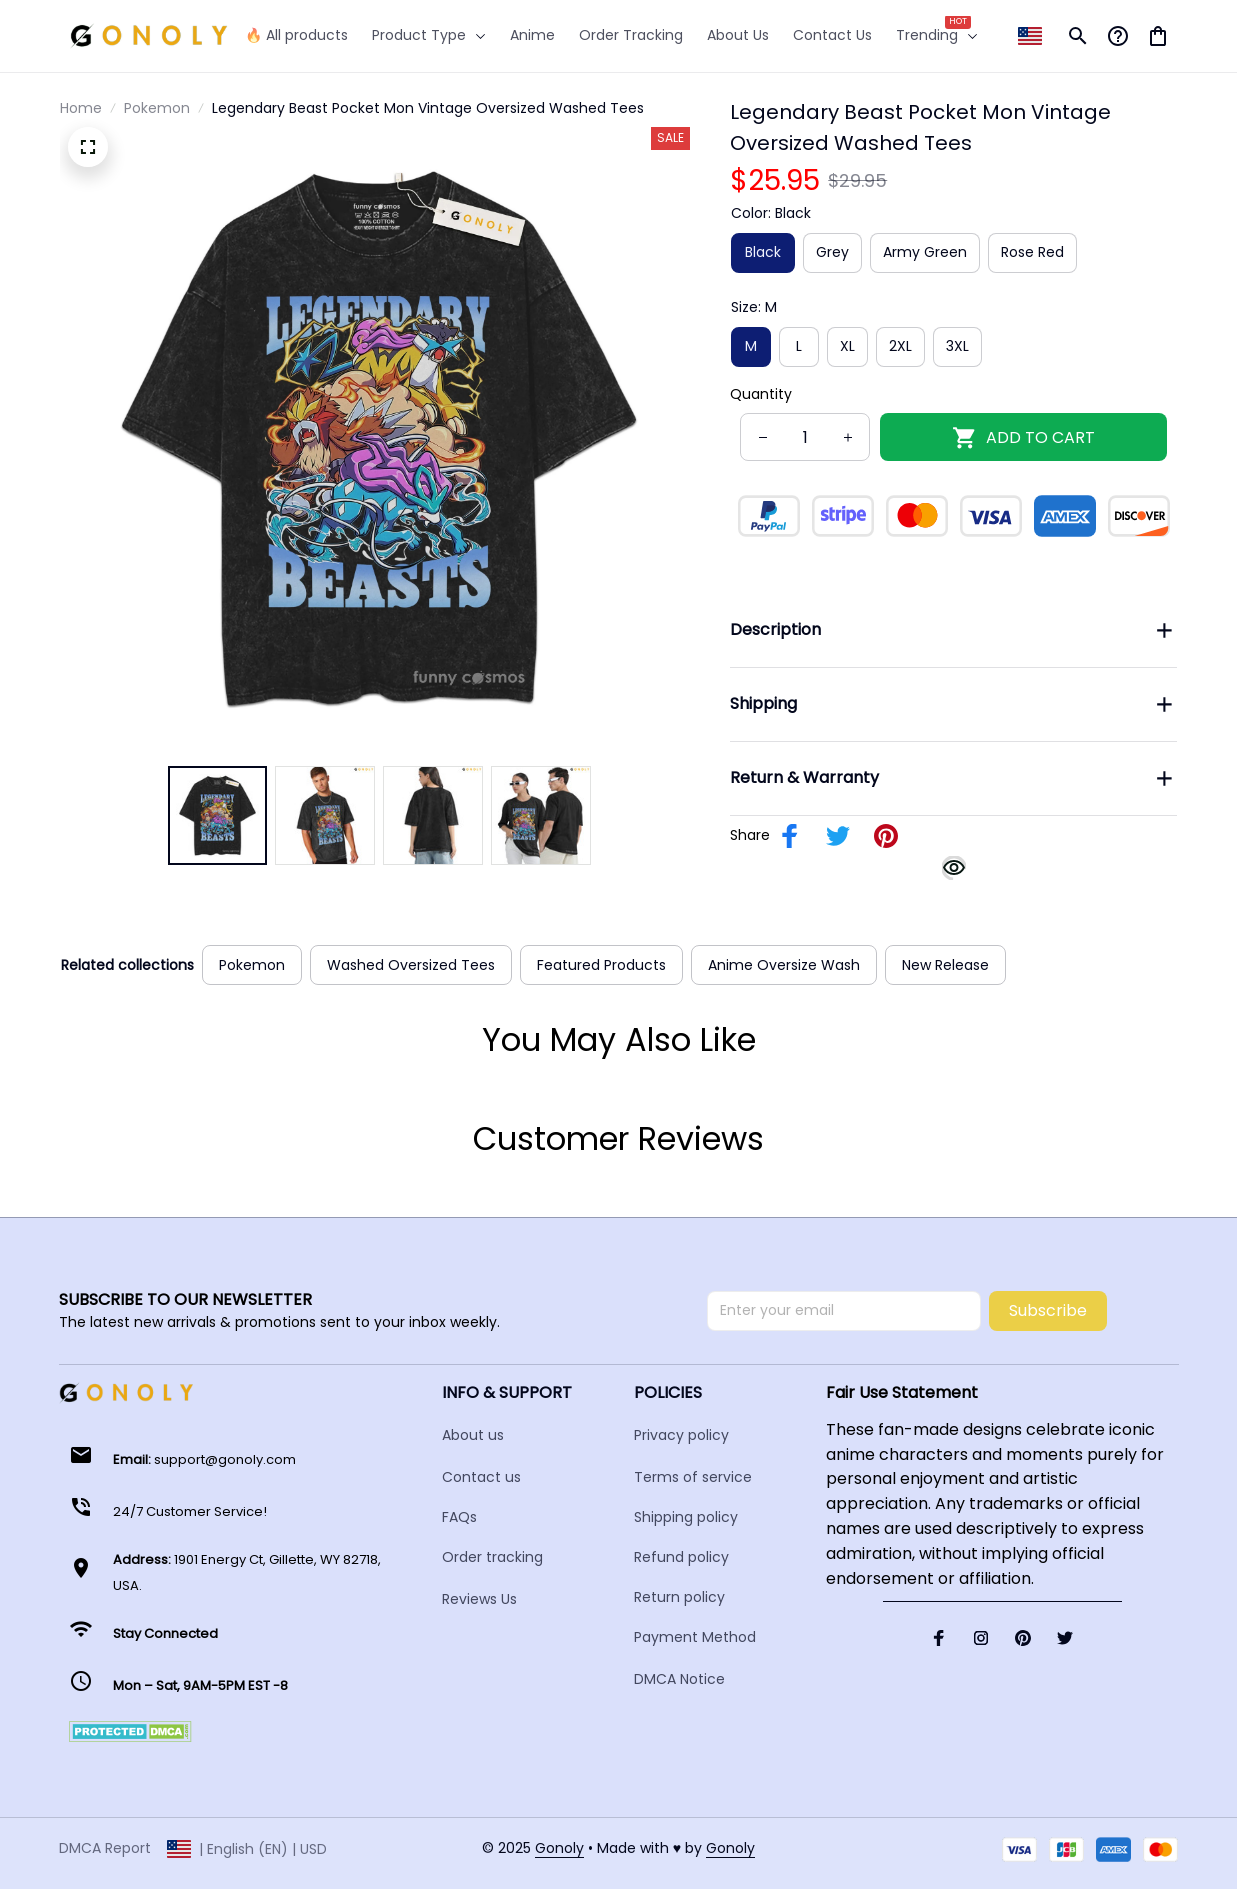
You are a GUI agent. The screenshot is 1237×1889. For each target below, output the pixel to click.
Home (81, 108)
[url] (559, 1849)
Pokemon (157, 108)
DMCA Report (105, 1848)
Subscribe (1048, 1310)
